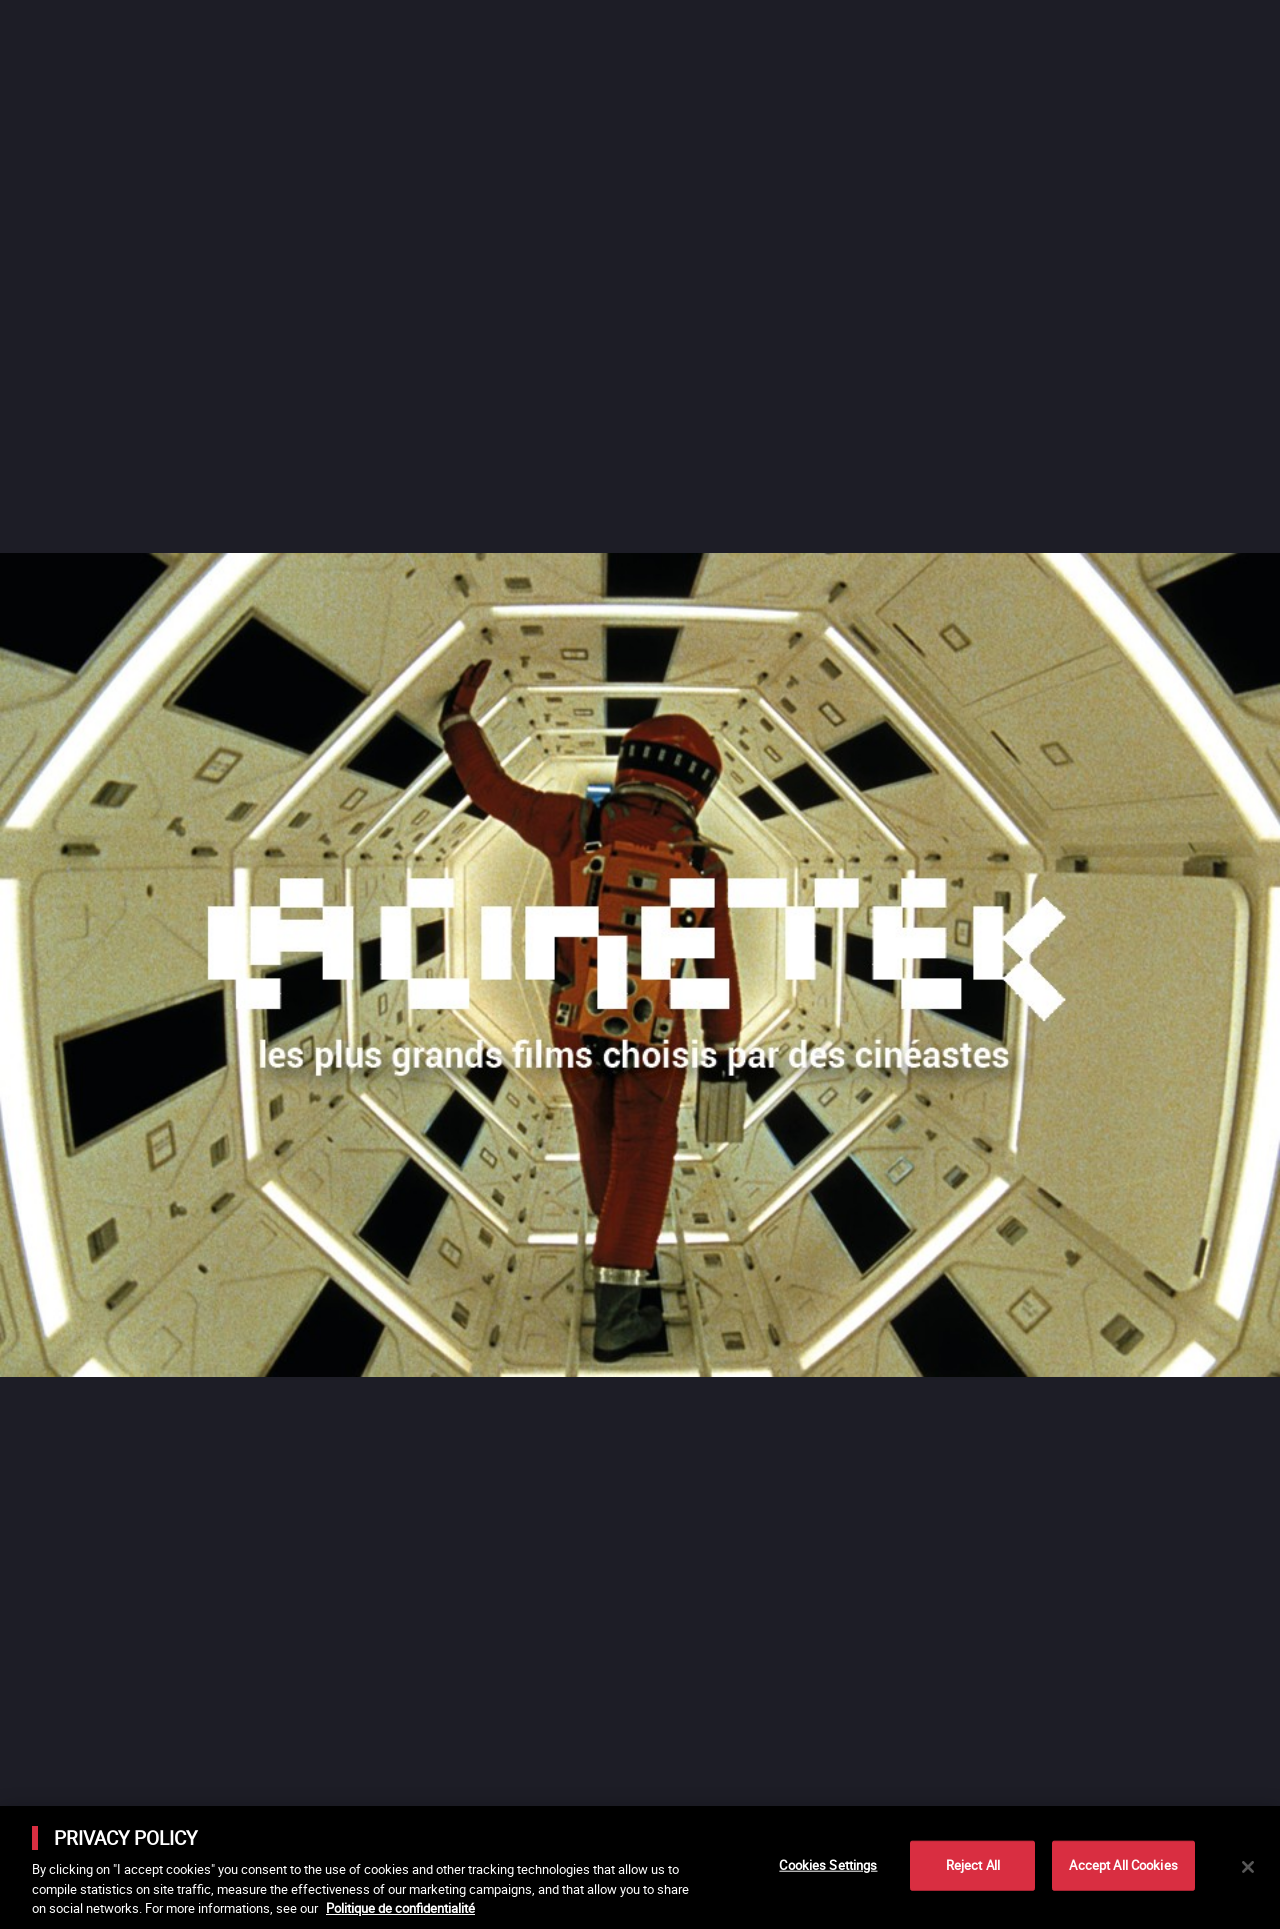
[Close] (1248, 1867)
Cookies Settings (828, 1865)
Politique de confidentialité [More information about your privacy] (400, 1908)
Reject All (973, 1865)
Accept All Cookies (1123, 1865)
